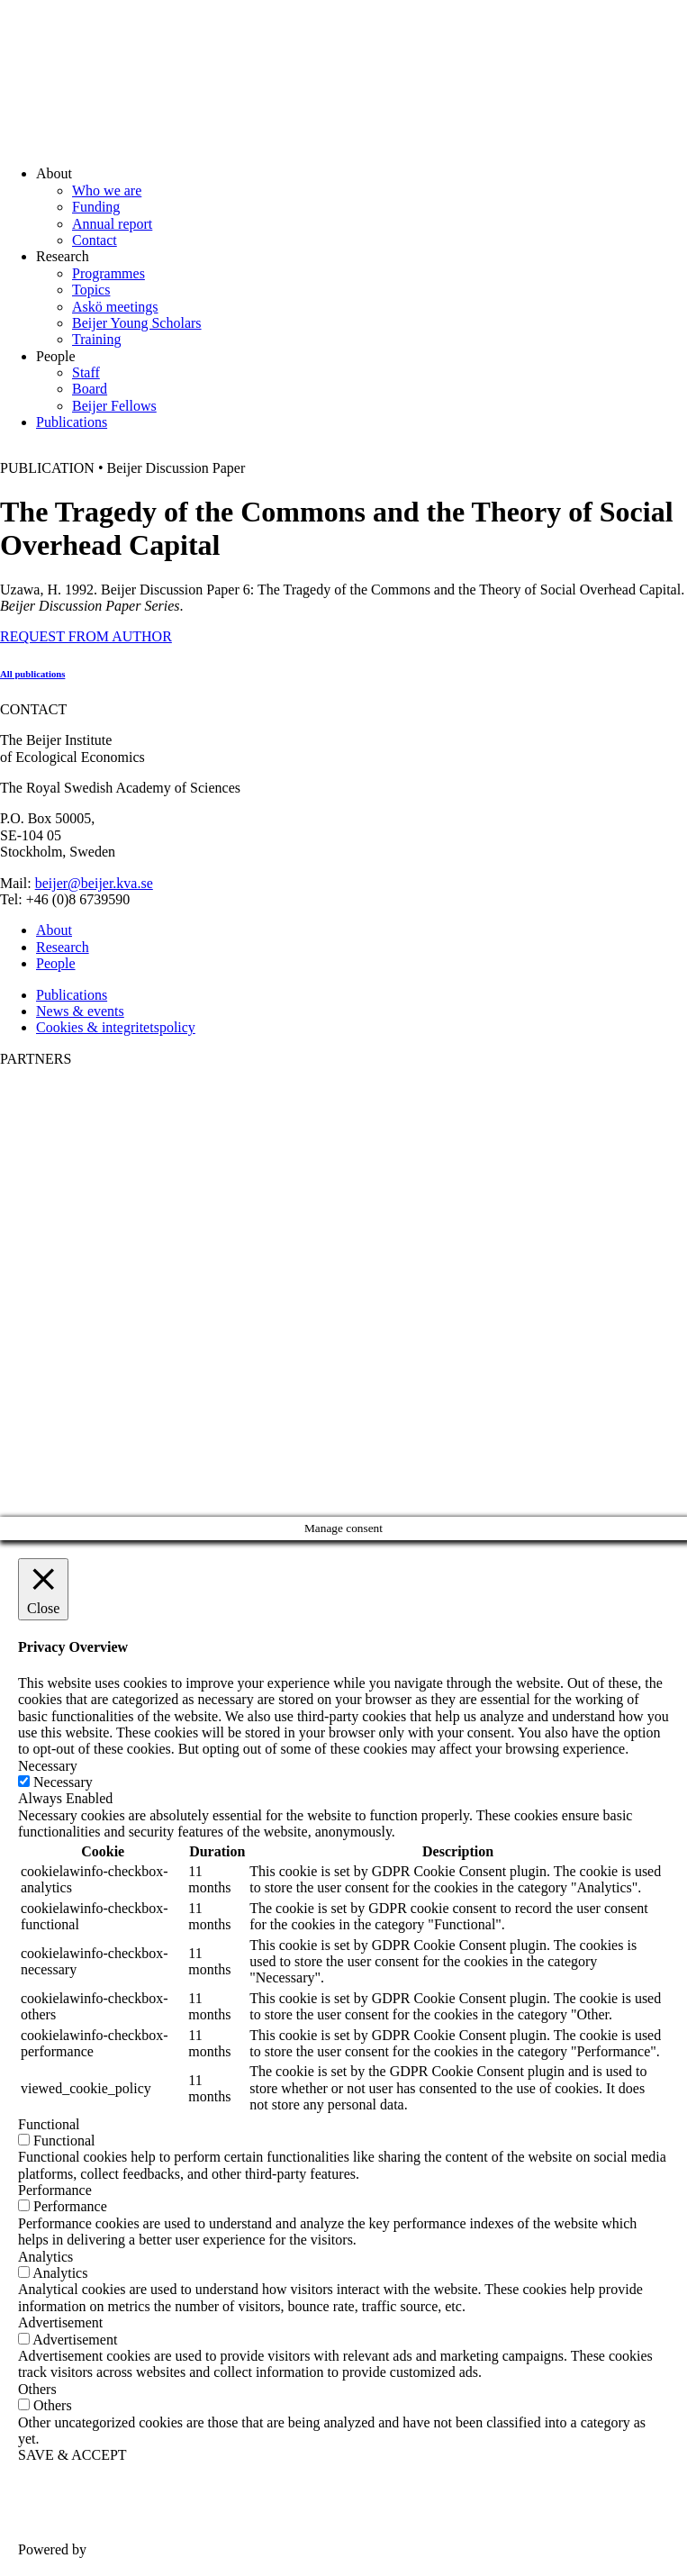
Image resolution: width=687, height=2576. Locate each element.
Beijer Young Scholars (137, 323)
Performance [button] (55, 2190)
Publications (71, 422)
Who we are (106, 190)
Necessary (63, 1782)
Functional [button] (48, 2124)
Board (89, 388)
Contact (94, 240)
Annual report (112, 223)
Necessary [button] (47, 1765)
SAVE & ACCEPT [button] (72, 2455)
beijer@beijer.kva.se (94, 883)
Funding (96, 206)
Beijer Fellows (114, 405)
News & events (80, 1011)
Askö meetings (115, 306)
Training (97, 339)
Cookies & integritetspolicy (115, 1027)
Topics (91, 289)
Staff (86, 372)
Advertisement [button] (60, 2322)
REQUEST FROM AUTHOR (86, 636)
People (56, 963)
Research (62, 947)
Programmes (108, 273)
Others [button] (37, 2389)
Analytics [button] (45, 2256)
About (54, 930)
